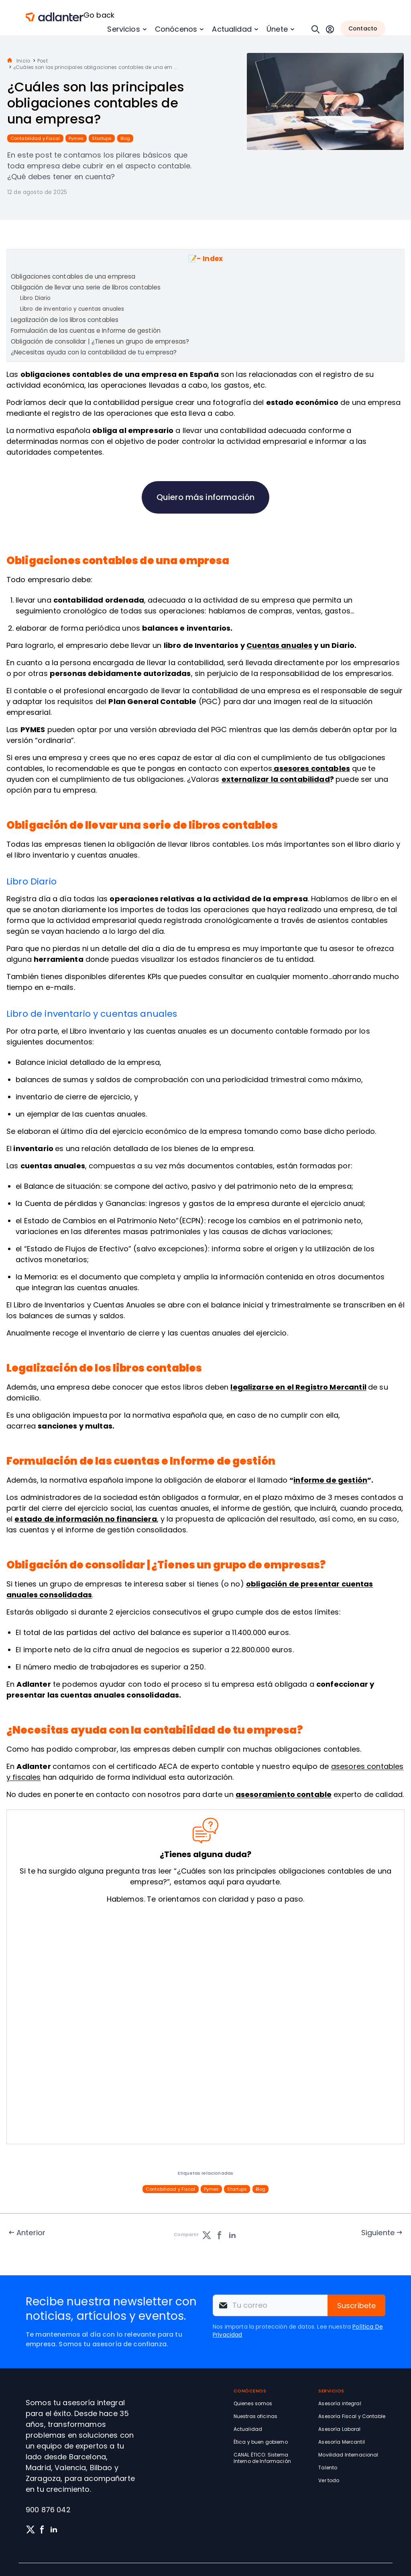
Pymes (76, 138)
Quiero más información (205, 497)
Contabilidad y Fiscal (35, 138)
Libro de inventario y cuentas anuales (72, 309)
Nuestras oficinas (255, 2416)
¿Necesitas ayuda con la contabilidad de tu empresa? (94, 352)
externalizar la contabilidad (276, 779)
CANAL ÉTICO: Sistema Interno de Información (262, 2458)
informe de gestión (330, 1480)
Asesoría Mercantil (341, 2441)
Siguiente (378, 2233)
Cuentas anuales (279, 645)
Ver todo (328, 2480)
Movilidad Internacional (348, 2454)
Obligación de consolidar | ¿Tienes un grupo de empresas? (100, 341)
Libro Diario (35, 298)
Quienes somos (253, 2403)
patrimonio (257, 1186)
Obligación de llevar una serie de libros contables (86, 287)
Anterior (30, 2233)
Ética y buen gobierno (261, 2441)
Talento (327, 2467)
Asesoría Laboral (339, 2429)
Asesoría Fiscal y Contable (351, 2416)
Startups (102, 138)
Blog (125, 138)
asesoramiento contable (284, 1794)
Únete (277, 29)
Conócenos (176, 29)
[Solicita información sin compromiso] (204, 2025)
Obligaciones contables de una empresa (73, 276)
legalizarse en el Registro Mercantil (298, 1387)
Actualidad (232, 29)
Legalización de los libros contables (64, 320)
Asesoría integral (339, 2403)
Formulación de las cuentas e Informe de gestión (86, 330)
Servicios (123, 29)
